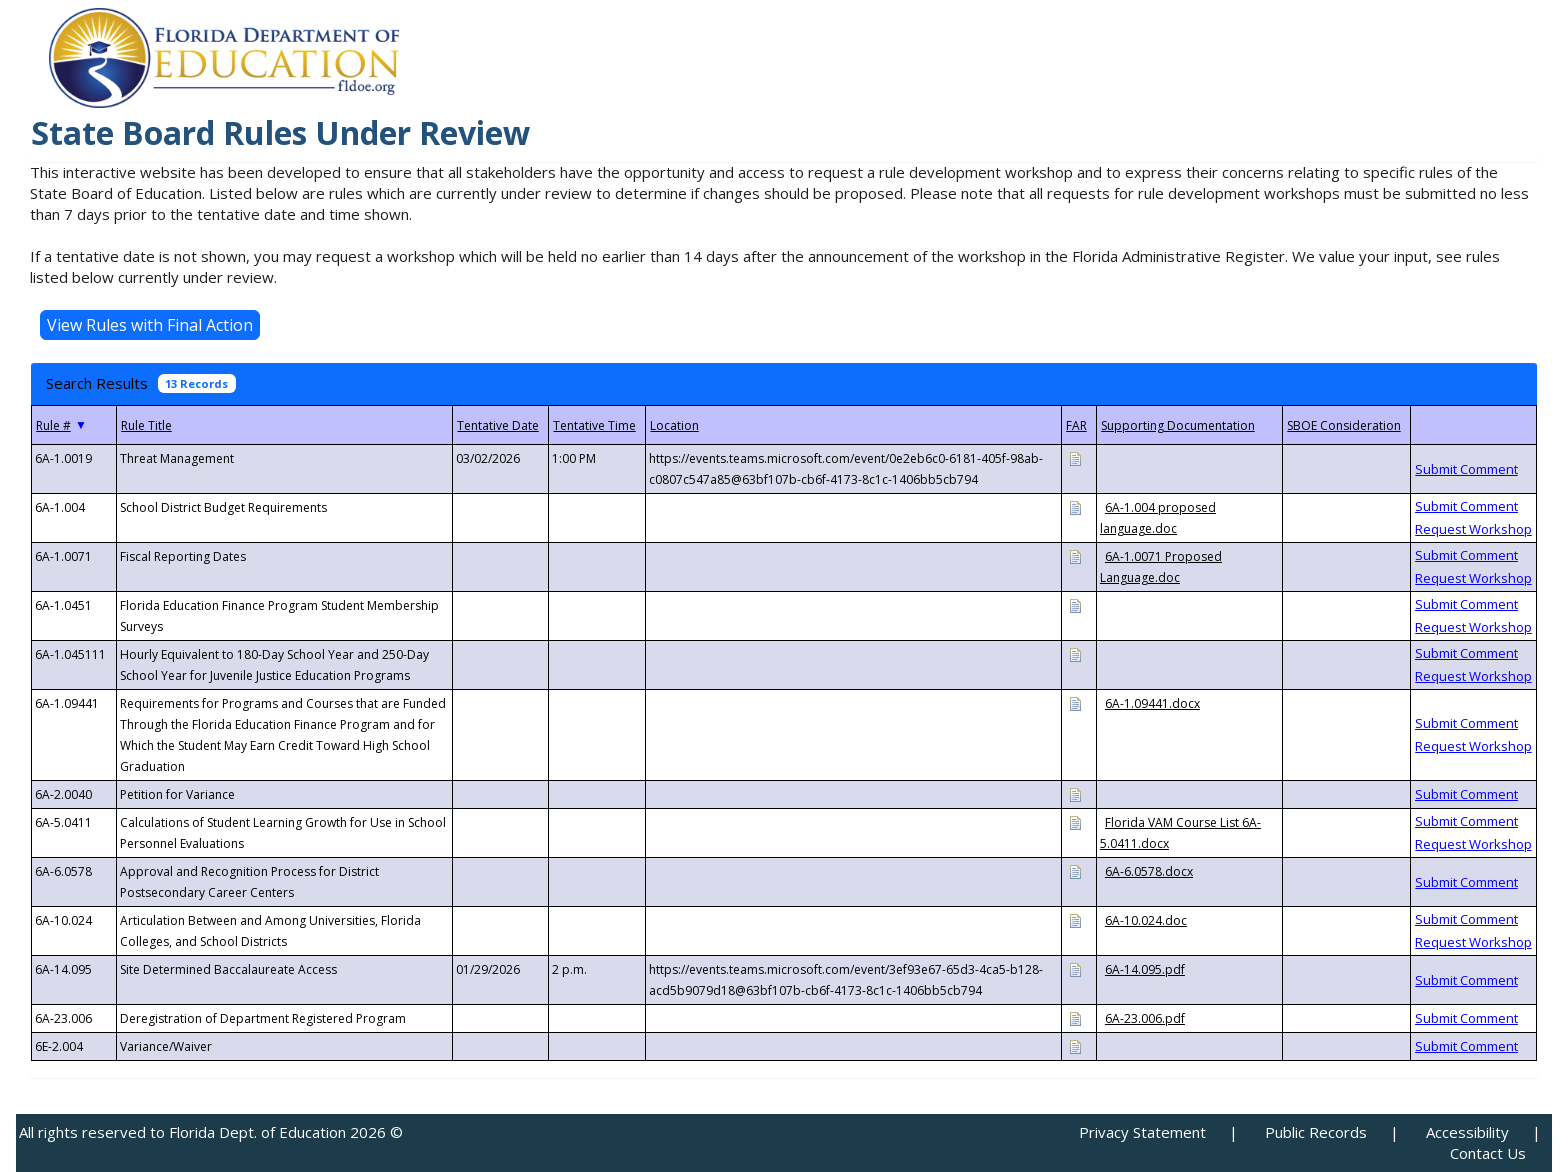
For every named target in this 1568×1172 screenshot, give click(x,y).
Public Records (1316, 1132)
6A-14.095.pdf (1145, 969)
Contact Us (1488, 1153)
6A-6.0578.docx (1149, 871)
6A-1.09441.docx (1152, 703)
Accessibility (1467, 1132)
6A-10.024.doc (1146, 920)
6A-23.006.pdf (1145, 1018)
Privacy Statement (1142, 1132)
